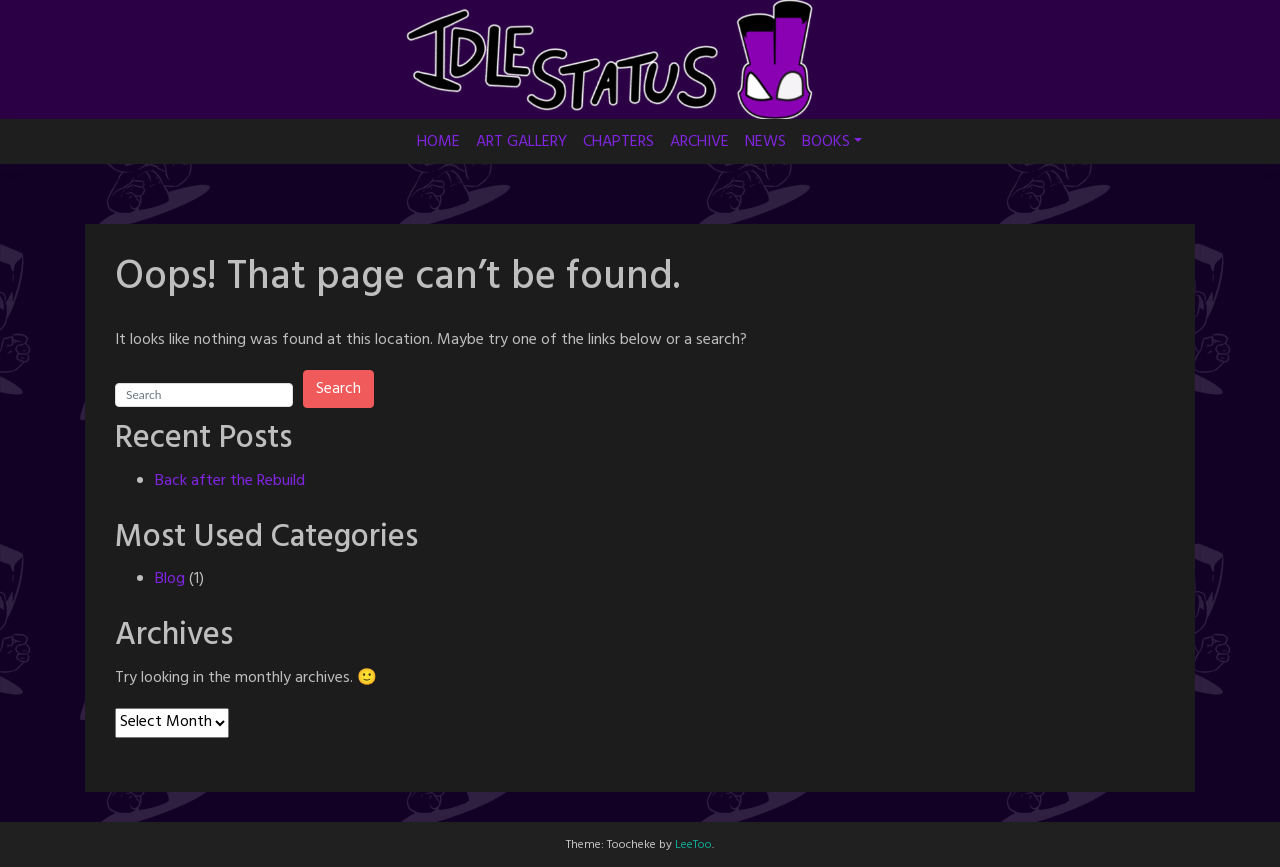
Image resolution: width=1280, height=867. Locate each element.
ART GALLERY (521, 142)
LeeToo (693, 845)
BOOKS (826, 142)
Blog (170, 579)
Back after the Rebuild (230, 481)
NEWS (765, 142)
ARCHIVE (699, 142)
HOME (438, 142)
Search (338, 389)
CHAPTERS (618, 142)
